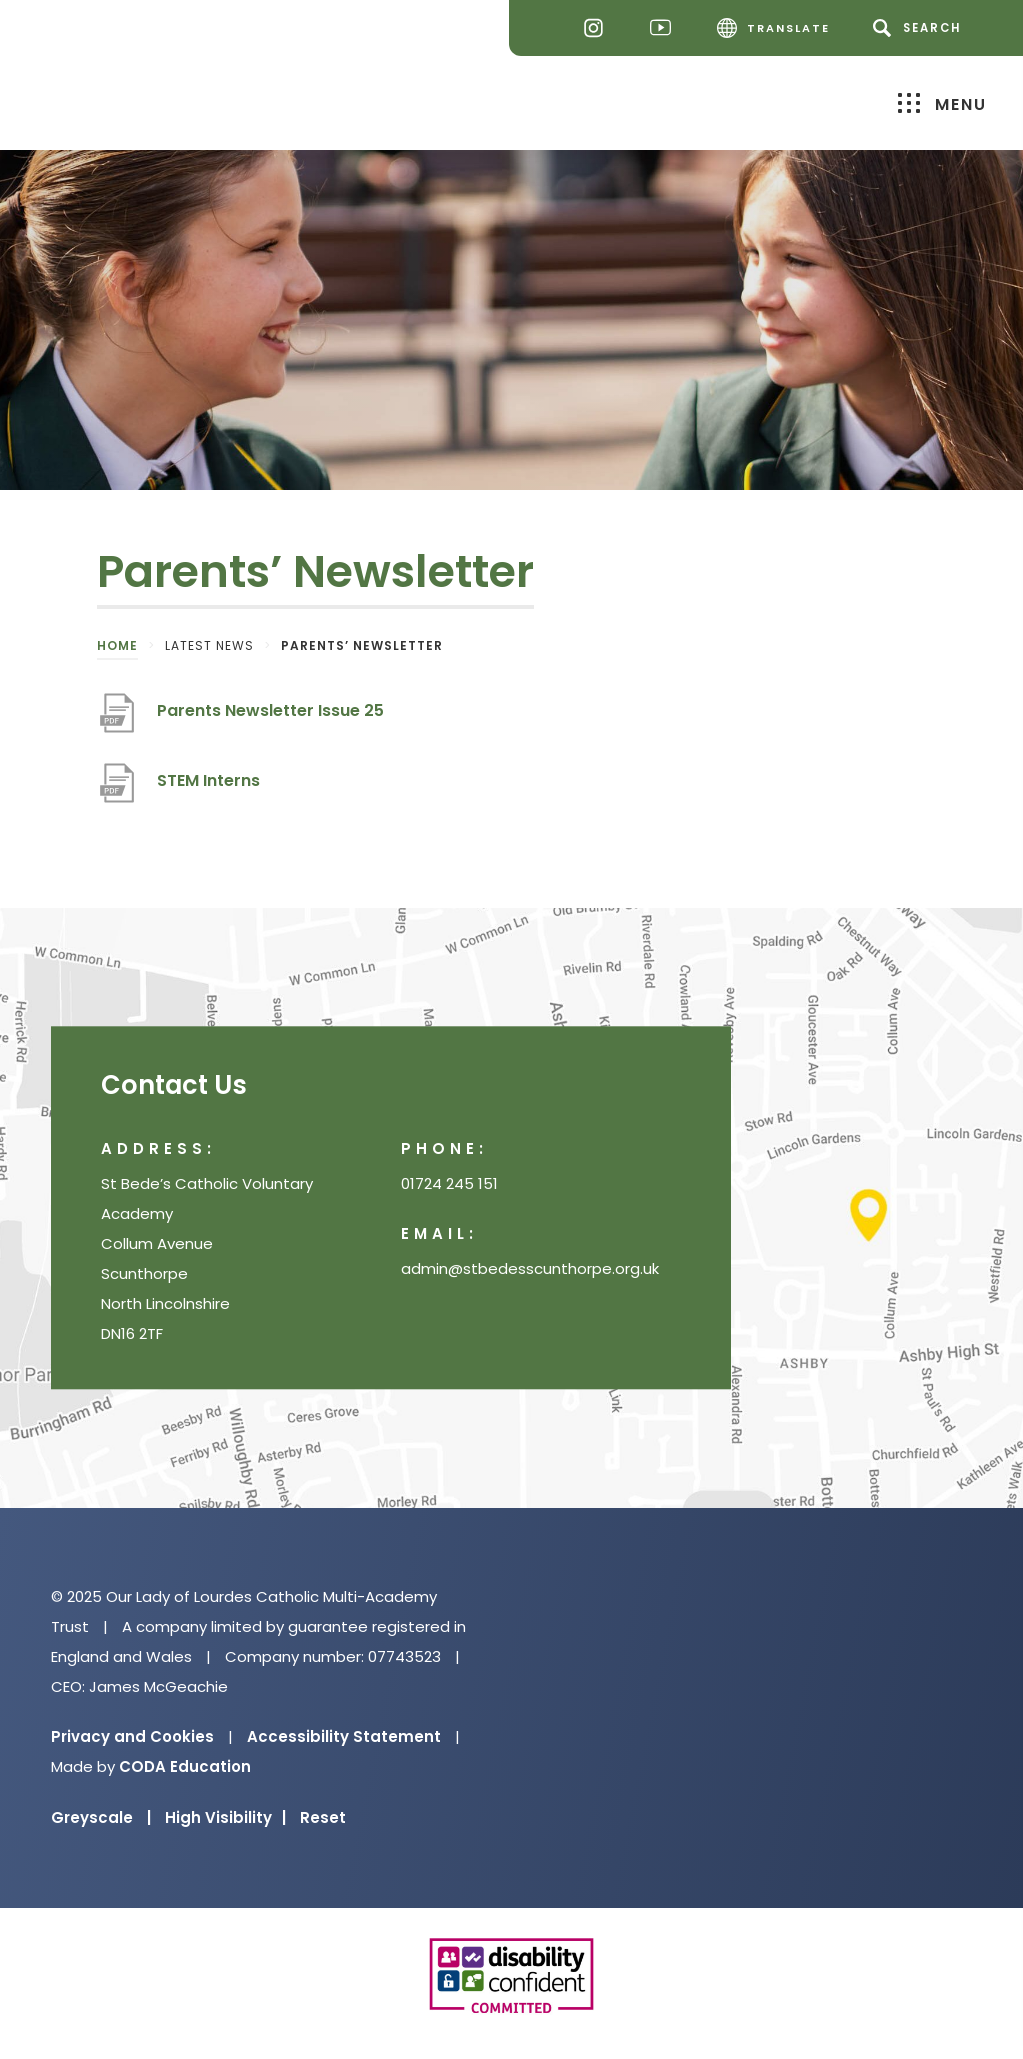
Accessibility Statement (344, 1736)
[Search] (920, 28)
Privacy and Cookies (132, 1736)
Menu (942, 103)
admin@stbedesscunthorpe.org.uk (530, 1268)
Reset (323, 1817)
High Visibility (225, 1817)
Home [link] (117, 645)
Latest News (209, 645)
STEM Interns (208, 780)
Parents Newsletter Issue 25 (270, 710)
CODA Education (185, 1766)
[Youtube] (665, 28)
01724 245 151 (449, 1183)
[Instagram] (598, 28)
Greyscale (101, 1817)
